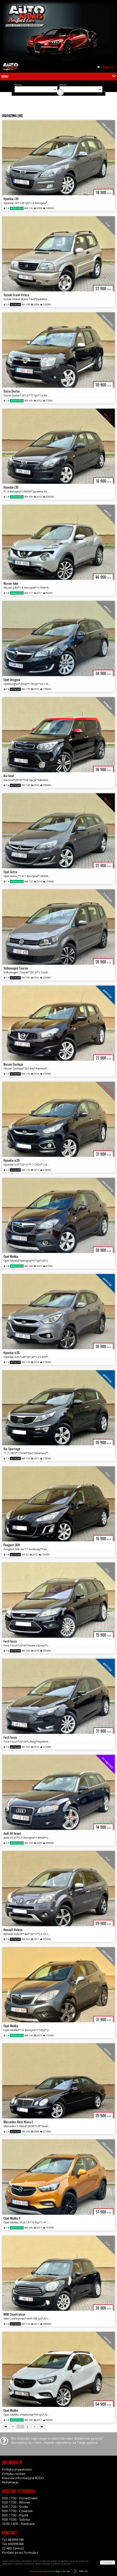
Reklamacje (10, 2482)
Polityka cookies (13, 2474)
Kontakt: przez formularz (20, 2552)
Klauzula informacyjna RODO (23, 2478)
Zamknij (107, 2562)
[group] (58, 32)
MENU (5, 76)
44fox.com (80, 2571)
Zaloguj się (105, 66)
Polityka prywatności (17, 2469)
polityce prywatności (62, 2563)
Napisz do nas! (49, 2571)
